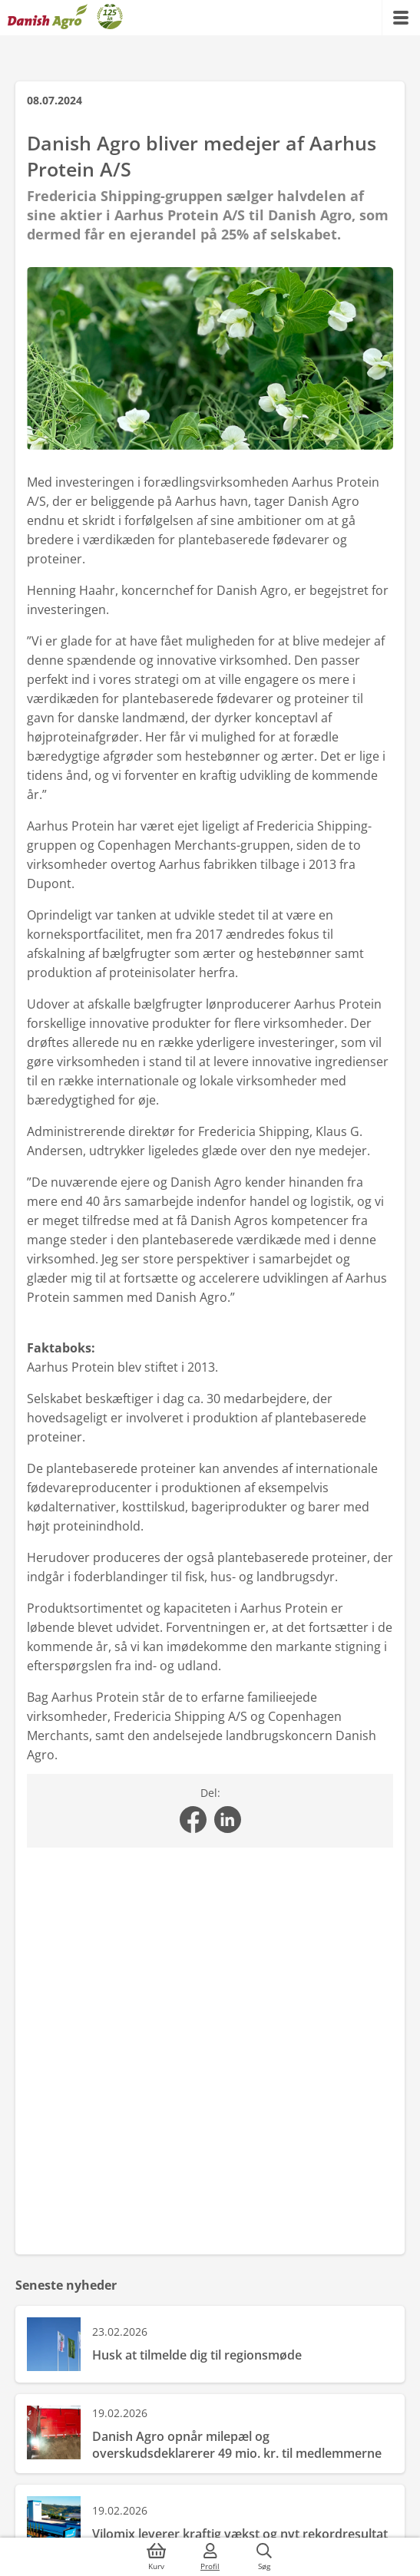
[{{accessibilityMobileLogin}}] (210, 2557)
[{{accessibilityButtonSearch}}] (264, 2557)
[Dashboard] (65, 17)
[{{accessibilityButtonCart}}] (156, 2557)
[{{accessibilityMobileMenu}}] (401, 17)
